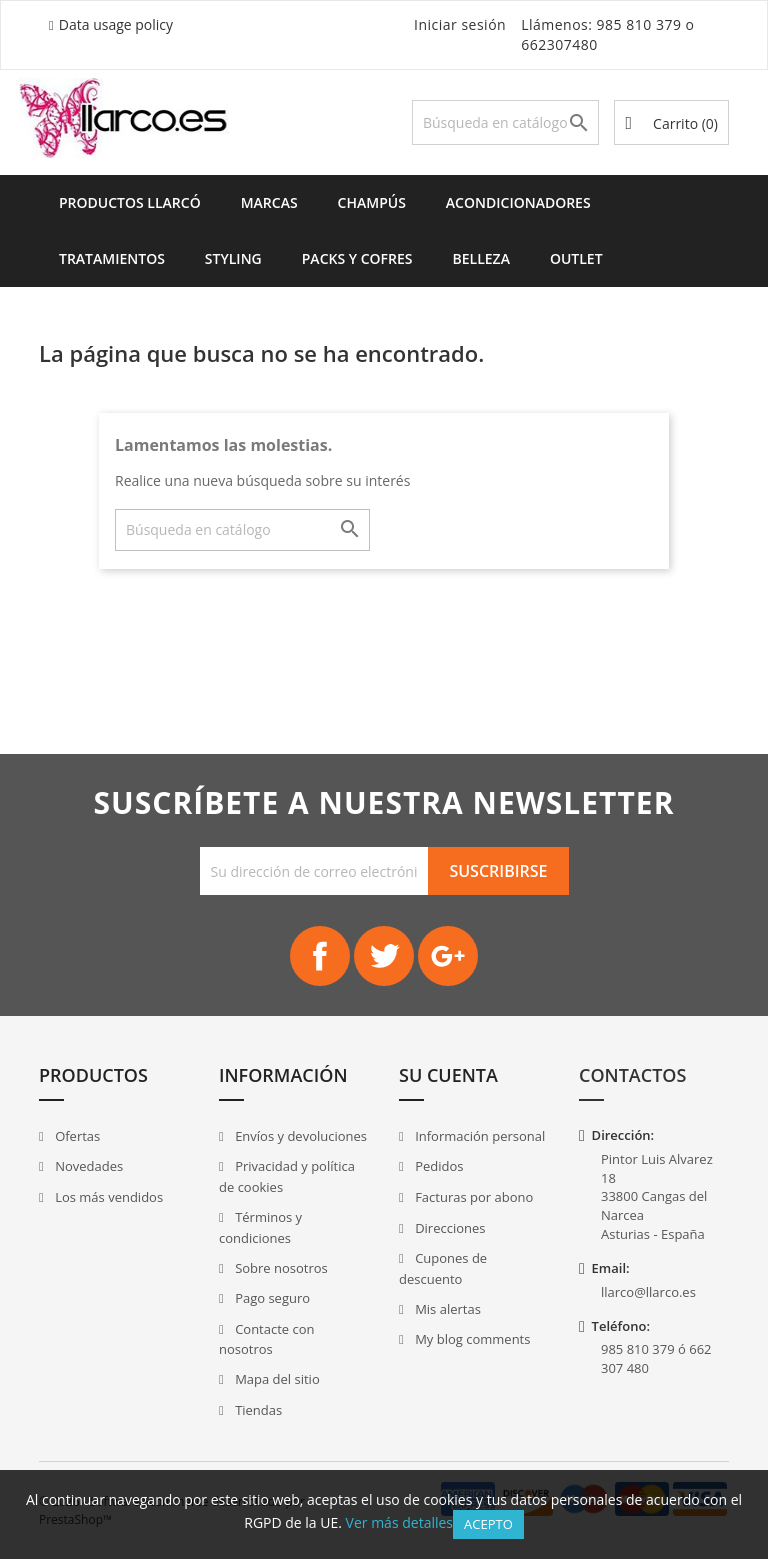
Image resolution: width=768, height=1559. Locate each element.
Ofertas (76, 1136)
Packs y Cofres (357, 258)
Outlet (576, 258)
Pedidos (438, 1166)
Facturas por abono (473, 1197)
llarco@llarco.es (648, 1292)
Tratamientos (112, 258)
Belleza (481, 258)
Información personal (479, 1136)
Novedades (87, 1166)
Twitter (384, 956)
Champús (372, 202)
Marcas (269, 202)
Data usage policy (116, 24)
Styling (233, 258)
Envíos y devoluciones (299, 1136)
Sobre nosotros (280, 1268)
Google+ (448, 956)
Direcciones (449, 1228)
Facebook (320, 956)
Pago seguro (271, 1298)
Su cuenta (448, 1075)
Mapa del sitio (276, 1379)
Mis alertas (446, 1309)
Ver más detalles (399, 1522)
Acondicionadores (518, 202)
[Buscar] (506, 122)
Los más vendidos (107, 1197)
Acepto (488, 1524)
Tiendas (257, 1410)
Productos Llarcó (130, 202)
